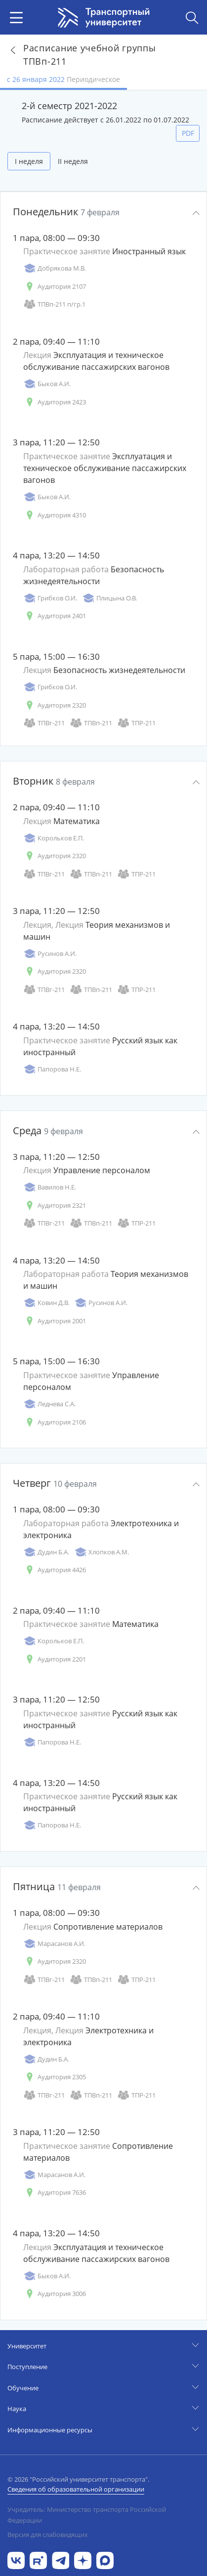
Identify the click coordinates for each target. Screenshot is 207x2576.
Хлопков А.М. (101, 1552)
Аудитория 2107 (54, 286)
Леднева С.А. (49, 1404)
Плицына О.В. (109, 598)
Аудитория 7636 (54, 2192)
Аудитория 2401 (54, 616)
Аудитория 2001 (54, 1321)
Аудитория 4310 (54, 515)
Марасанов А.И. (54, 1943)
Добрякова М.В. (54, 268)
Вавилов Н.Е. (49, 1187)
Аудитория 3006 (54, 2294)
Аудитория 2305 (54, 2077)
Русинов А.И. (50, 953)
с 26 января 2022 (63, 79)
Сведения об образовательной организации (75, 2489)
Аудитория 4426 (54, 1570)
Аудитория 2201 (54, 1659)
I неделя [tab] (29, 161)
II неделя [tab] (73, 161)
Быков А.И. (47, 384)
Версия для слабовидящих (47, 2534)
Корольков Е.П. (53, 838)
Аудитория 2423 (54, 402)
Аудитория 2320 (54, 705)
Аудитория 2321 (54, 1205)
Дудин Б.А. (46, 1552)
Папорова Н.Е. (52, 1069)
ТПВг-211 (44, 723)
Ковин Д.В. (46, 1303)
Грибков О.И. (50, 598)
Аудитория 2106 (54, 1422)
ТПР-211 (136, 723)
